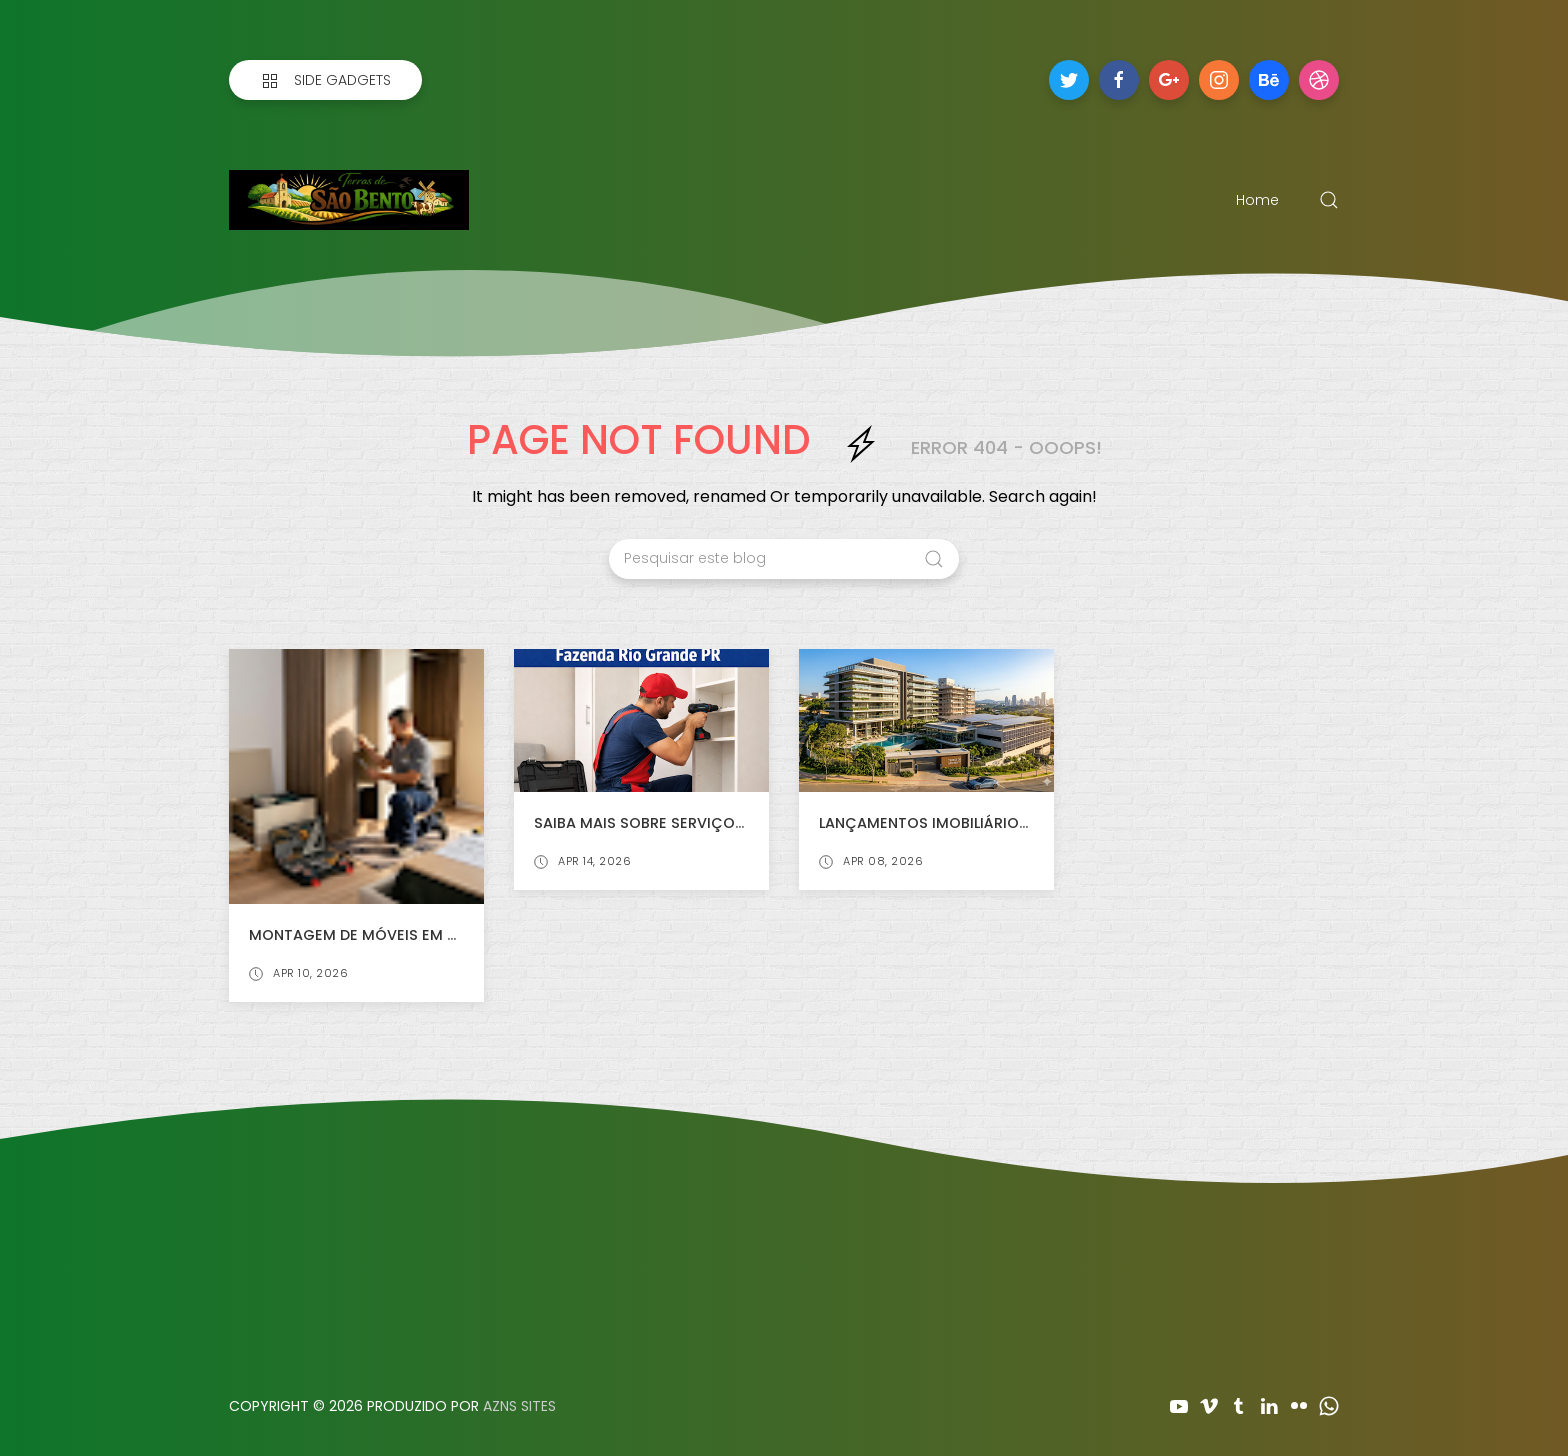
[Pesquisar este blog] (784, 559)
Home (1257, 200)
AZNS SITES (519, 1406)
